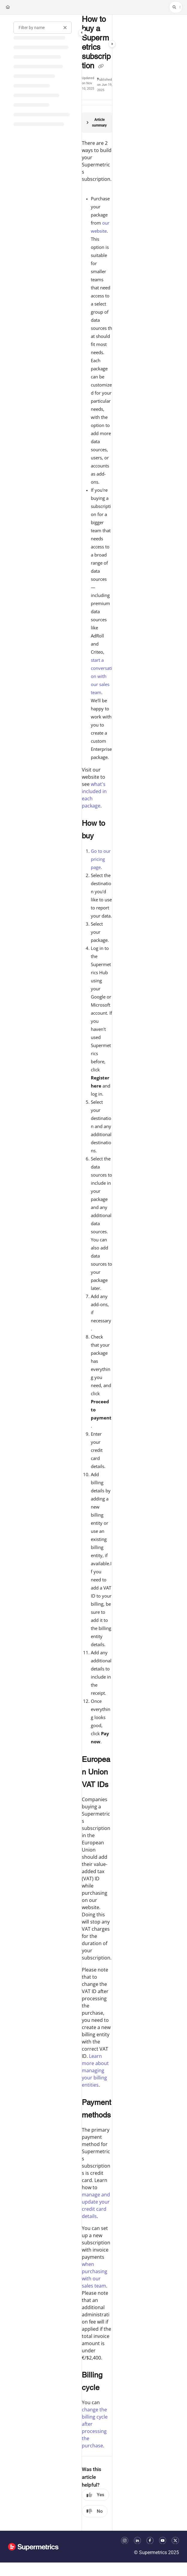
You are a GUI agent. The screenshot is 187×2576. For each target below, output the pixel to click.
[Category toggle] (81, 32)
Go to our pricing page (101, 859)
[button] (176, 7)
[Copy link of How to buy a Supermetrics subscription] (101, 66)
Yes (95, 2495)
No (95, 2511)
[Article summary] (97, 122)
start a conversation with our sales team (101, 676)
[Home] (8, 7)
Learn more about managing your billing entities (95, 2070)
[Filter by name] (42, 28)
